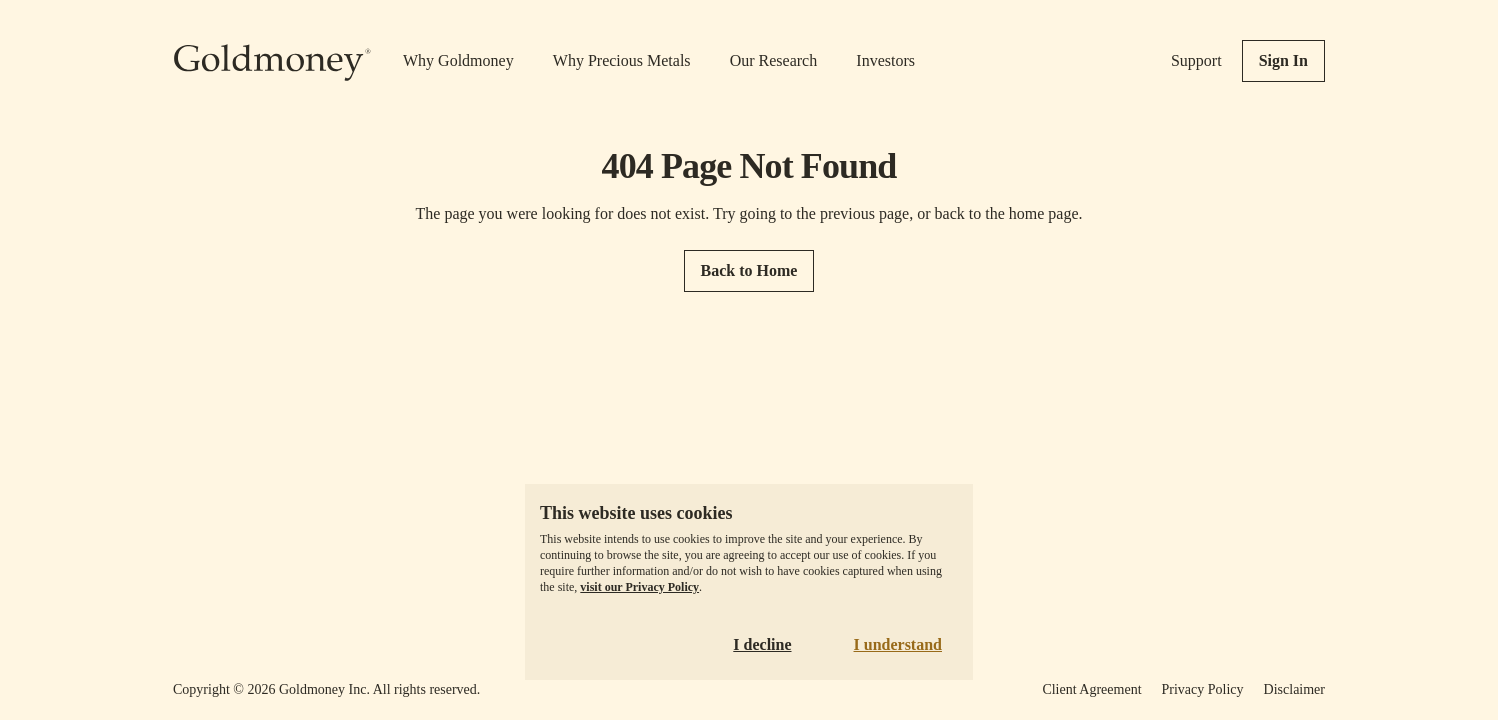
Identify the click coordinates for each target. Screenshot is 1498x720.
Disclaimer (1294, 689)
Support (1196, 60)
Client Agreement (1091, 689)
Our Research (774, 60)
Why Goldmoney (458, 60)
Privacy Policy (1203, 689)
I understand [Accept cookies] (898, 644)
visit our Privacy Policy (639, 587)
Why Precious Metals (622, 60)
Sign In (1283, 60)
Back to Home (749, 270)
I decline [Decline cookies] (762, 644)
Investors (885, 60)
